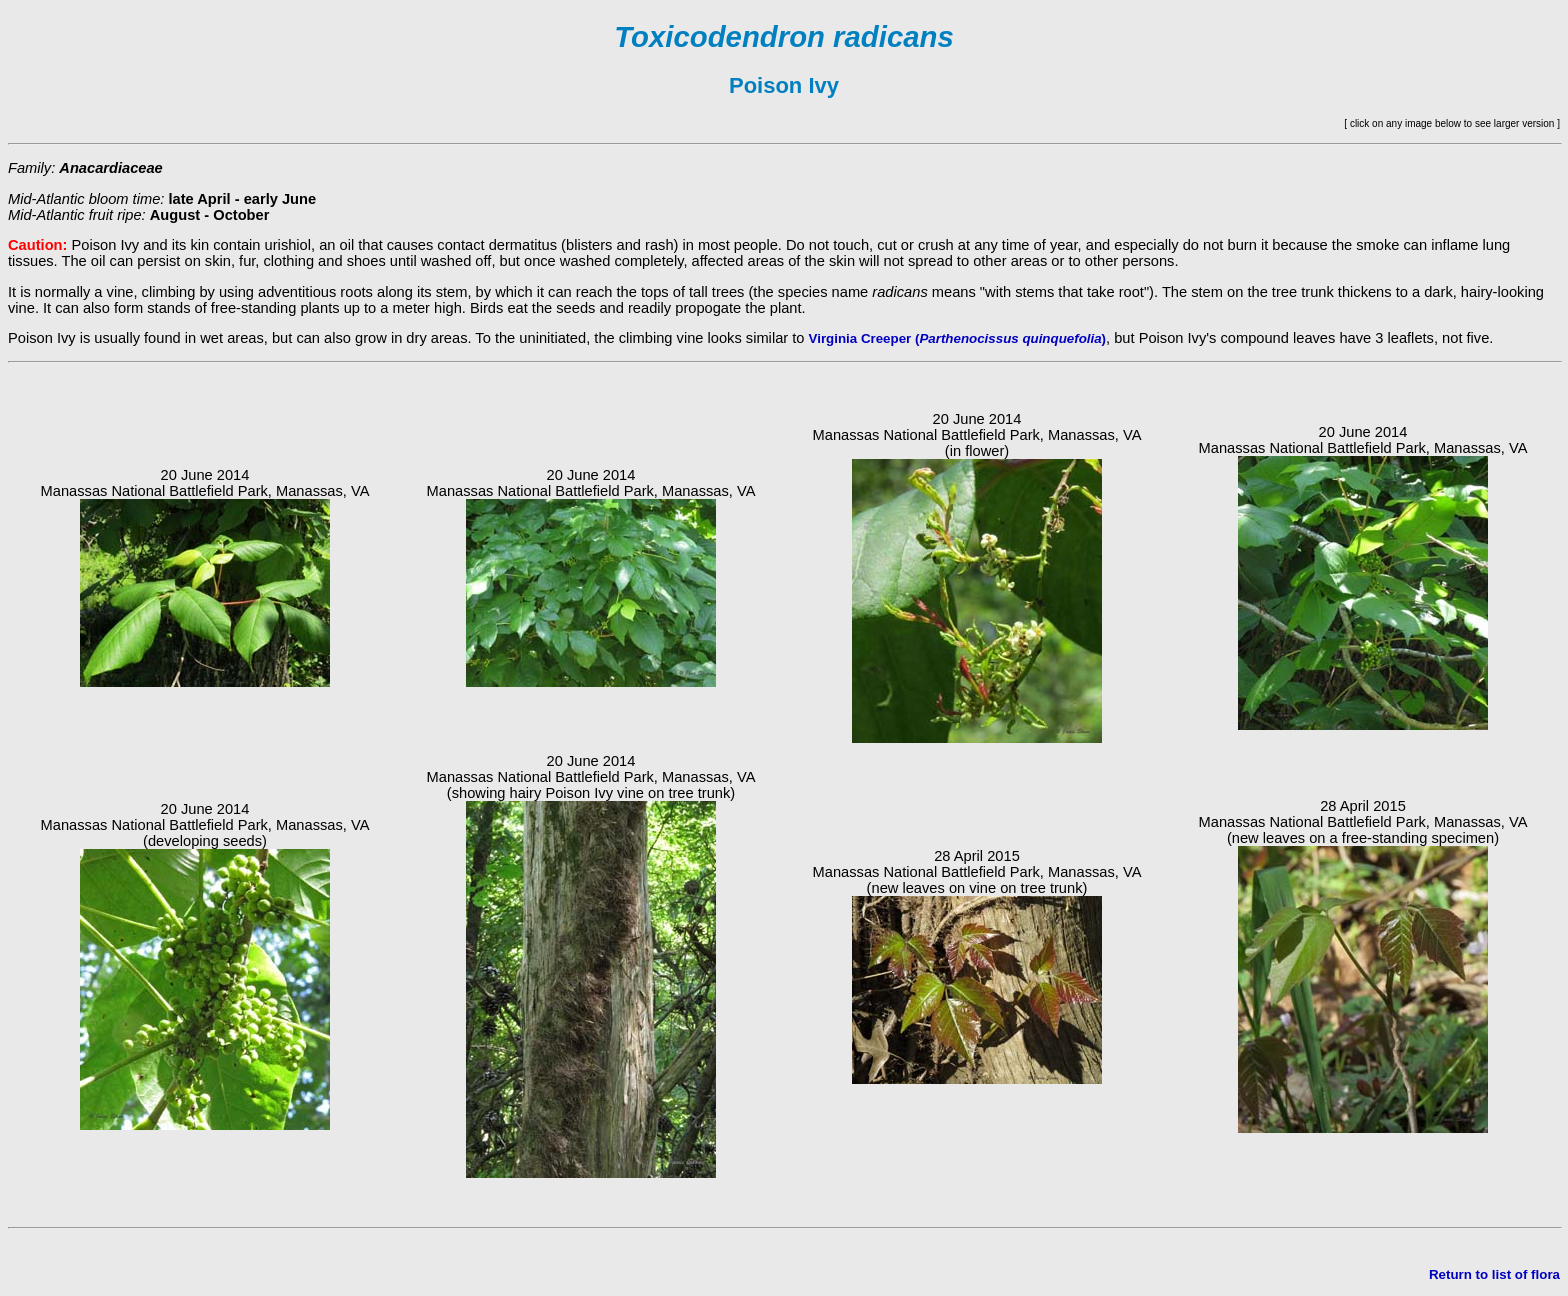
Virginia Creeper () (958, 338)
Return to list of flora (1494, 1274)
